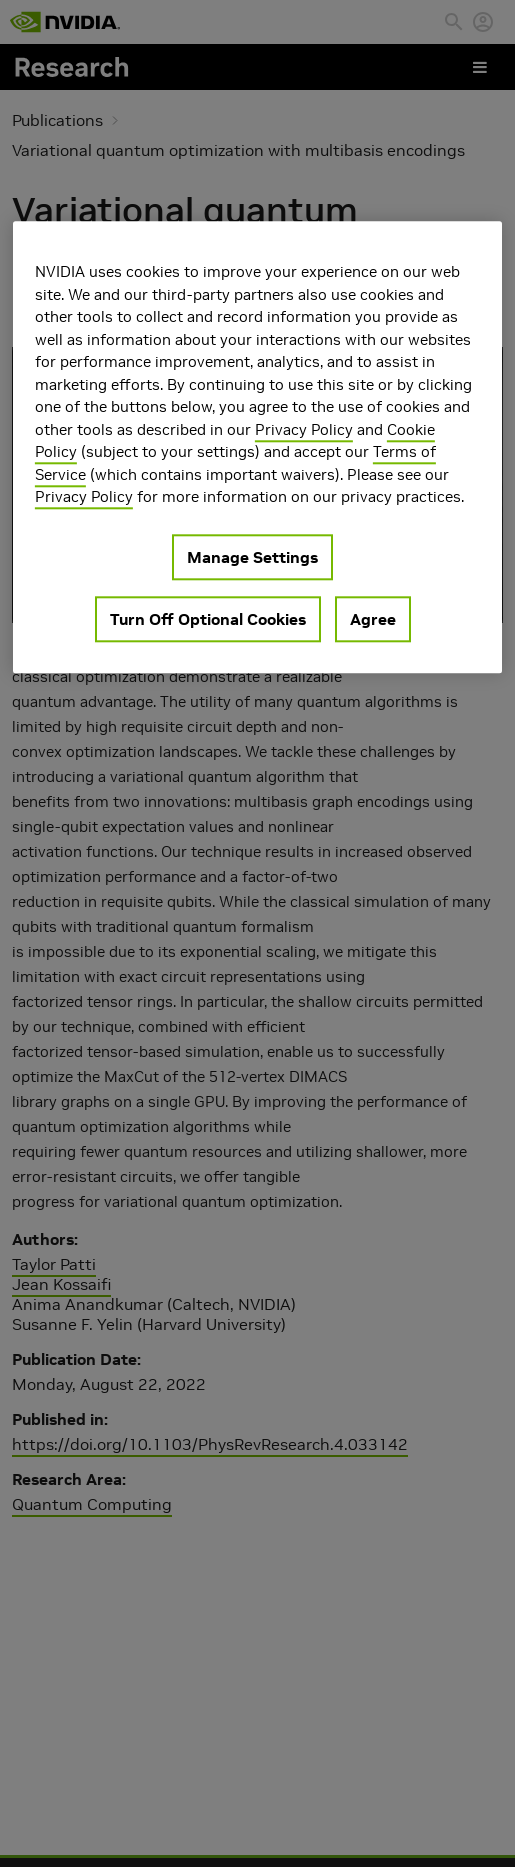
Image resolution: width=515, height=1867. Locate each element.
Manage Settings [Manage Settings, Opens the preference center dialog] (252, 557)
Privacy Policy (304, 429)
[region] (257, 447)
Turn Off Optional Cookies (208, 619)
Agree (373, 619)
